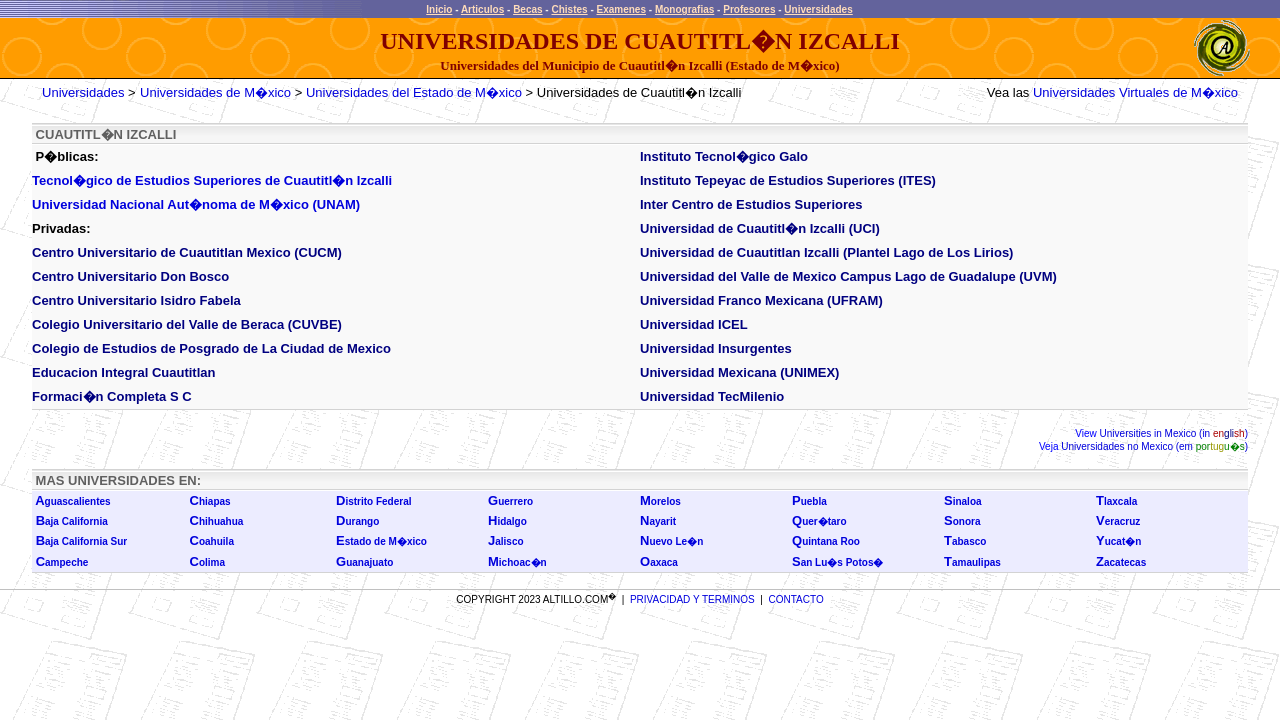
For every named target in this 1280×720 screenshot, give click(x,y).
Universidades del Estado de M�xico (414, 92)
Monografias (684, 9)
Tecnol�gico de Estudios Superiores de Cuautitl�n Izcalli (212, 180)
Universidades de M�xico (215, 92)
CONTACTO (796, 599)
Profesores (749, 9)
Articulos (482, 9)
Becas (527, 9)
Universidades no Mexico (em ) (1153, 446)
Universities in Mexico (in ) (1172, 433)
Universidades (818, 9)
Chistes (569, 9)
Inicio (439, 9)
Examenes (621, 9)
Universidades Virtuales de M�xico (1135, 92)
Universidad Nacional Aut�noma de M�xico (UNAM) (196, 204)
